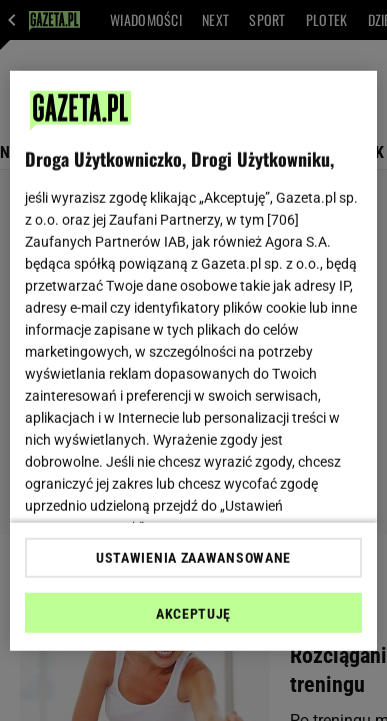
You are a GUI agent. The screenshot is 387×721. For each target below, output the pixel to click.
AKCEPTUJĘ (193, 614)
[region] (194, 360)
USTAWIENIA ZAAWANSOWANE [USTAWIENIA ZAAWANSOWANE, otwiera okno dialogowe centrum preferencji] (193, 558)
